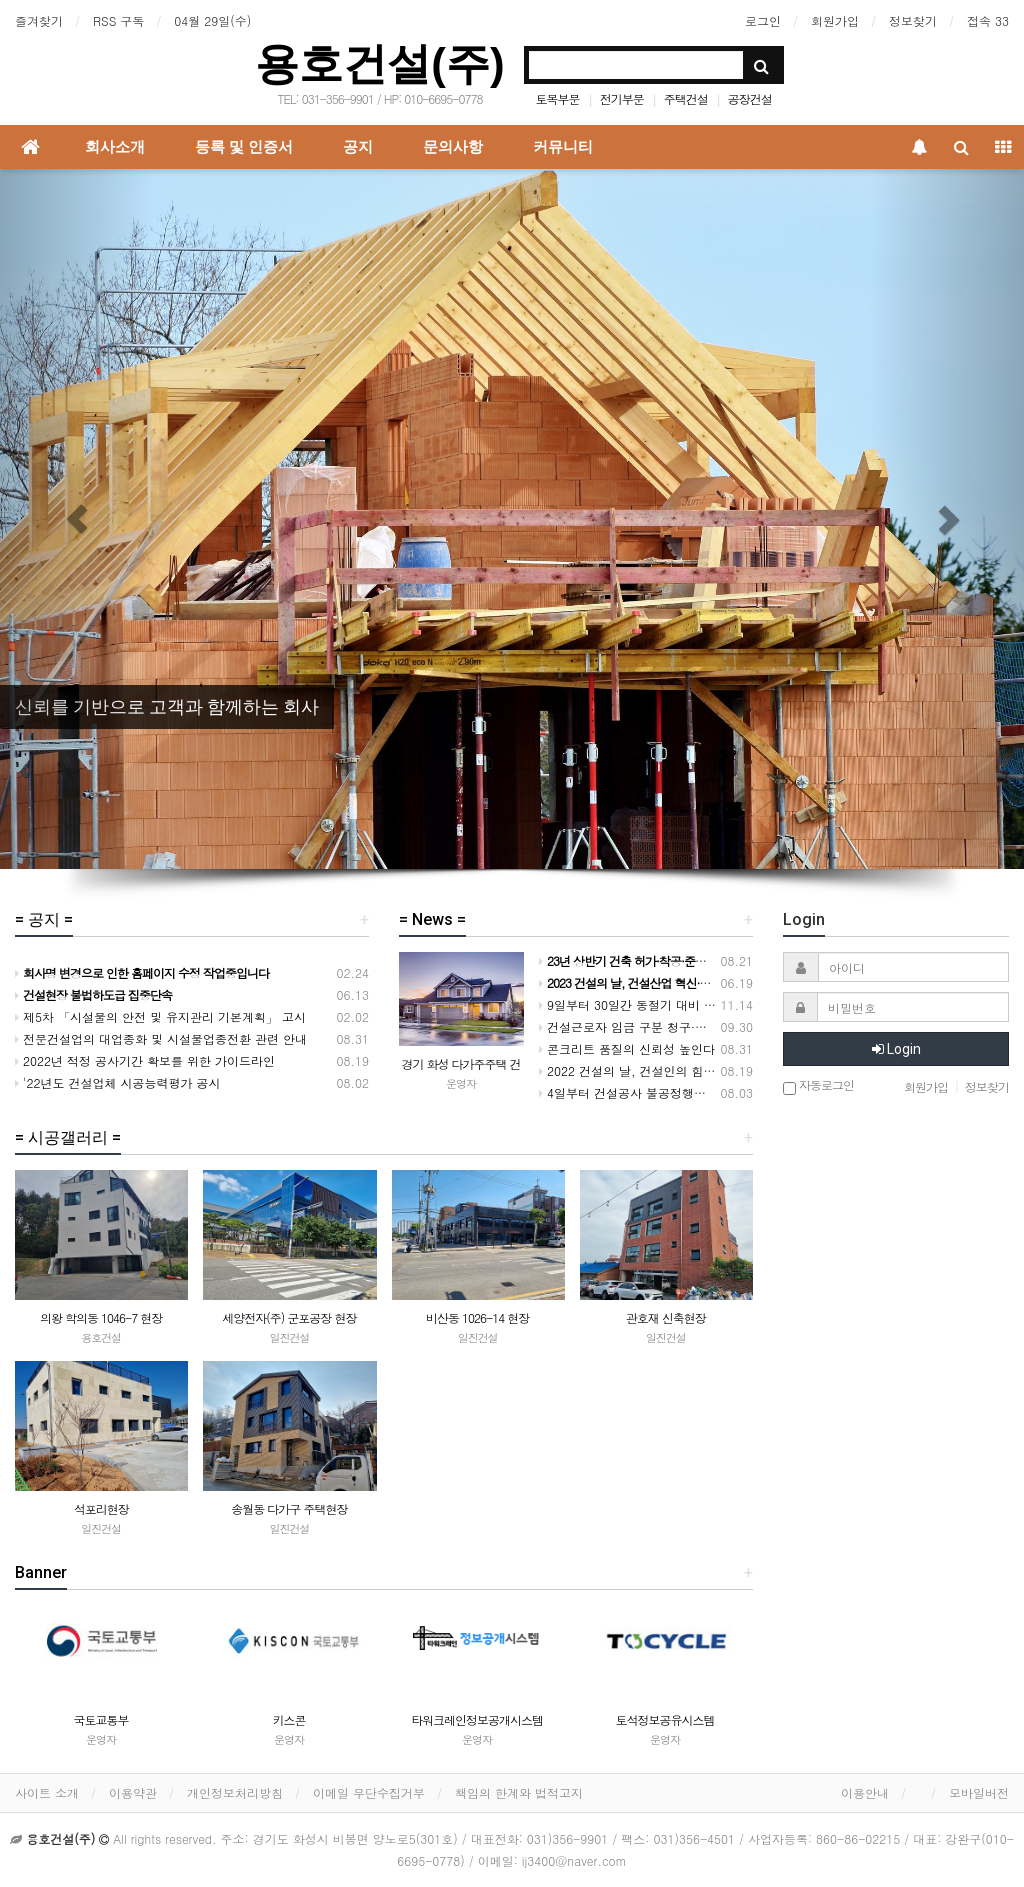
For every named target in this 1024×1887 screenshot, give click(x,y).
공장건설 (750, 98)
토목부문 (558, 98)
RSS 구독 (118, 20)
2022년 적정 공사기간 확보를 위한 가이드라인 (145, 1060)
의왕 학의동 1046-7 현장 (101, 1317)
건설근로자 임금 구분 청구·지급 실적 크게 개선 (671, 1026)
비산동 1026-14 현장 (477, 1317)
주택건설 (686, 98)
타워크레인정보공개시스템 (477, 1719)
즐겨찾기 (39, 20)
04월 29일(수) (212, 20)
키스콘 (289, 1719)
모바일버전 (979, 1792)
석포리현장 (101, 1508)
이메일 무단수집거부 (369, 1792)
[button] (77, 519)
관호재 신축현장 (666, 1317)
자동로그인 (818, 1086)
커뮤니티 (563, 147)
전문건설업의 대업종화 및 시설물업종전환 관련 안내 (161, 1038)
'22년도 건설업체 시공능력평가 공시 (118, 1082)
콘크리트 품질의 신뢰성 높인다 (627, 1048)
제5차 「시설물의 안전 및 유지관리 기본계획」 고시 (160, 1016)
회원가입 (835, 20)
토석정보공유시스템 (665, 1719)
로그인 (763, 20)
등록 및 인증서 (244, 147)
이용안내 (865, 1792)
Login (896, 1049)
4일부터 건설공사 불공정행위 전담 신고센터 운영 (676, 1092)
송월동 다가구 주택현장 (289, 1508)
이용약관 (133, 1792)
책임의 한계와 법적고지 (519, 1792)
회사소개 (115, 147)
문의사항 (453, 147)
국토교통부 (101, 1719)
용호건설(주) (379, 63)
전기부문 (622, 98)
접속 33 (988, 20)
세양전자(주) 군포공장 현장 (289, 1317)
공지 (358, 147)
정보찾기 (913, 20)
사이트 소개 (47, 1792)
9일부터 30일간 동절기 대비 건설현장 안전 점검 (673, 1004)
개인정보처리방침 (235, 1792)
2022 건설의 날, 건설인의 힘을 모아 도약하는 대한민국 (693, 1070)
